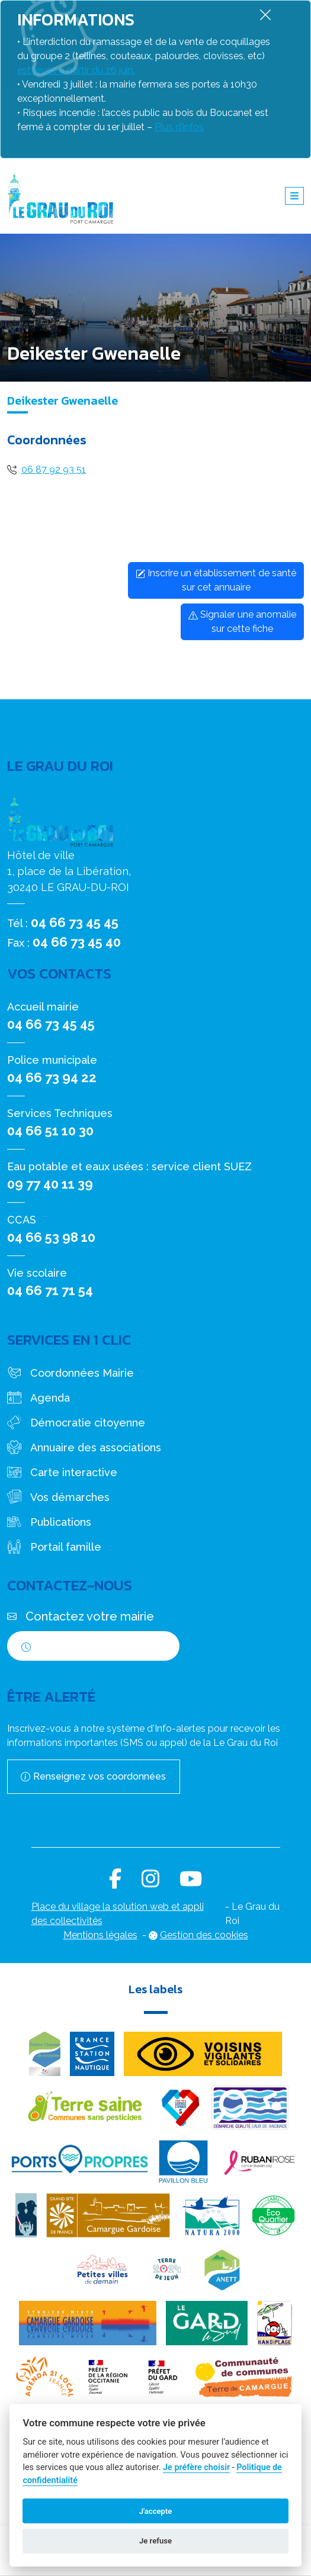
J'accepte (155, 2511)
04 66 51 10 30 (50, 1130)
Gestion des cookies (204, 1935)
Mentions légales (100, 1935)
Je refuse (155, 2540)
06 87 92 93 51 (53, 469)
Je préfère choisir (196, 2467)
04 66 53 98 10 (51, 1237)
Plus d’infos (179, 127)
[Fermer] (265, 14)
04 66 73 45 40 (77, 942)
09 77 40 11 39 (50, 1184)
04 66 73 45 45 (74, 922)
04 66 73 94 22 (52, 1077)
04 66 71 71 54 (50, 1290)
